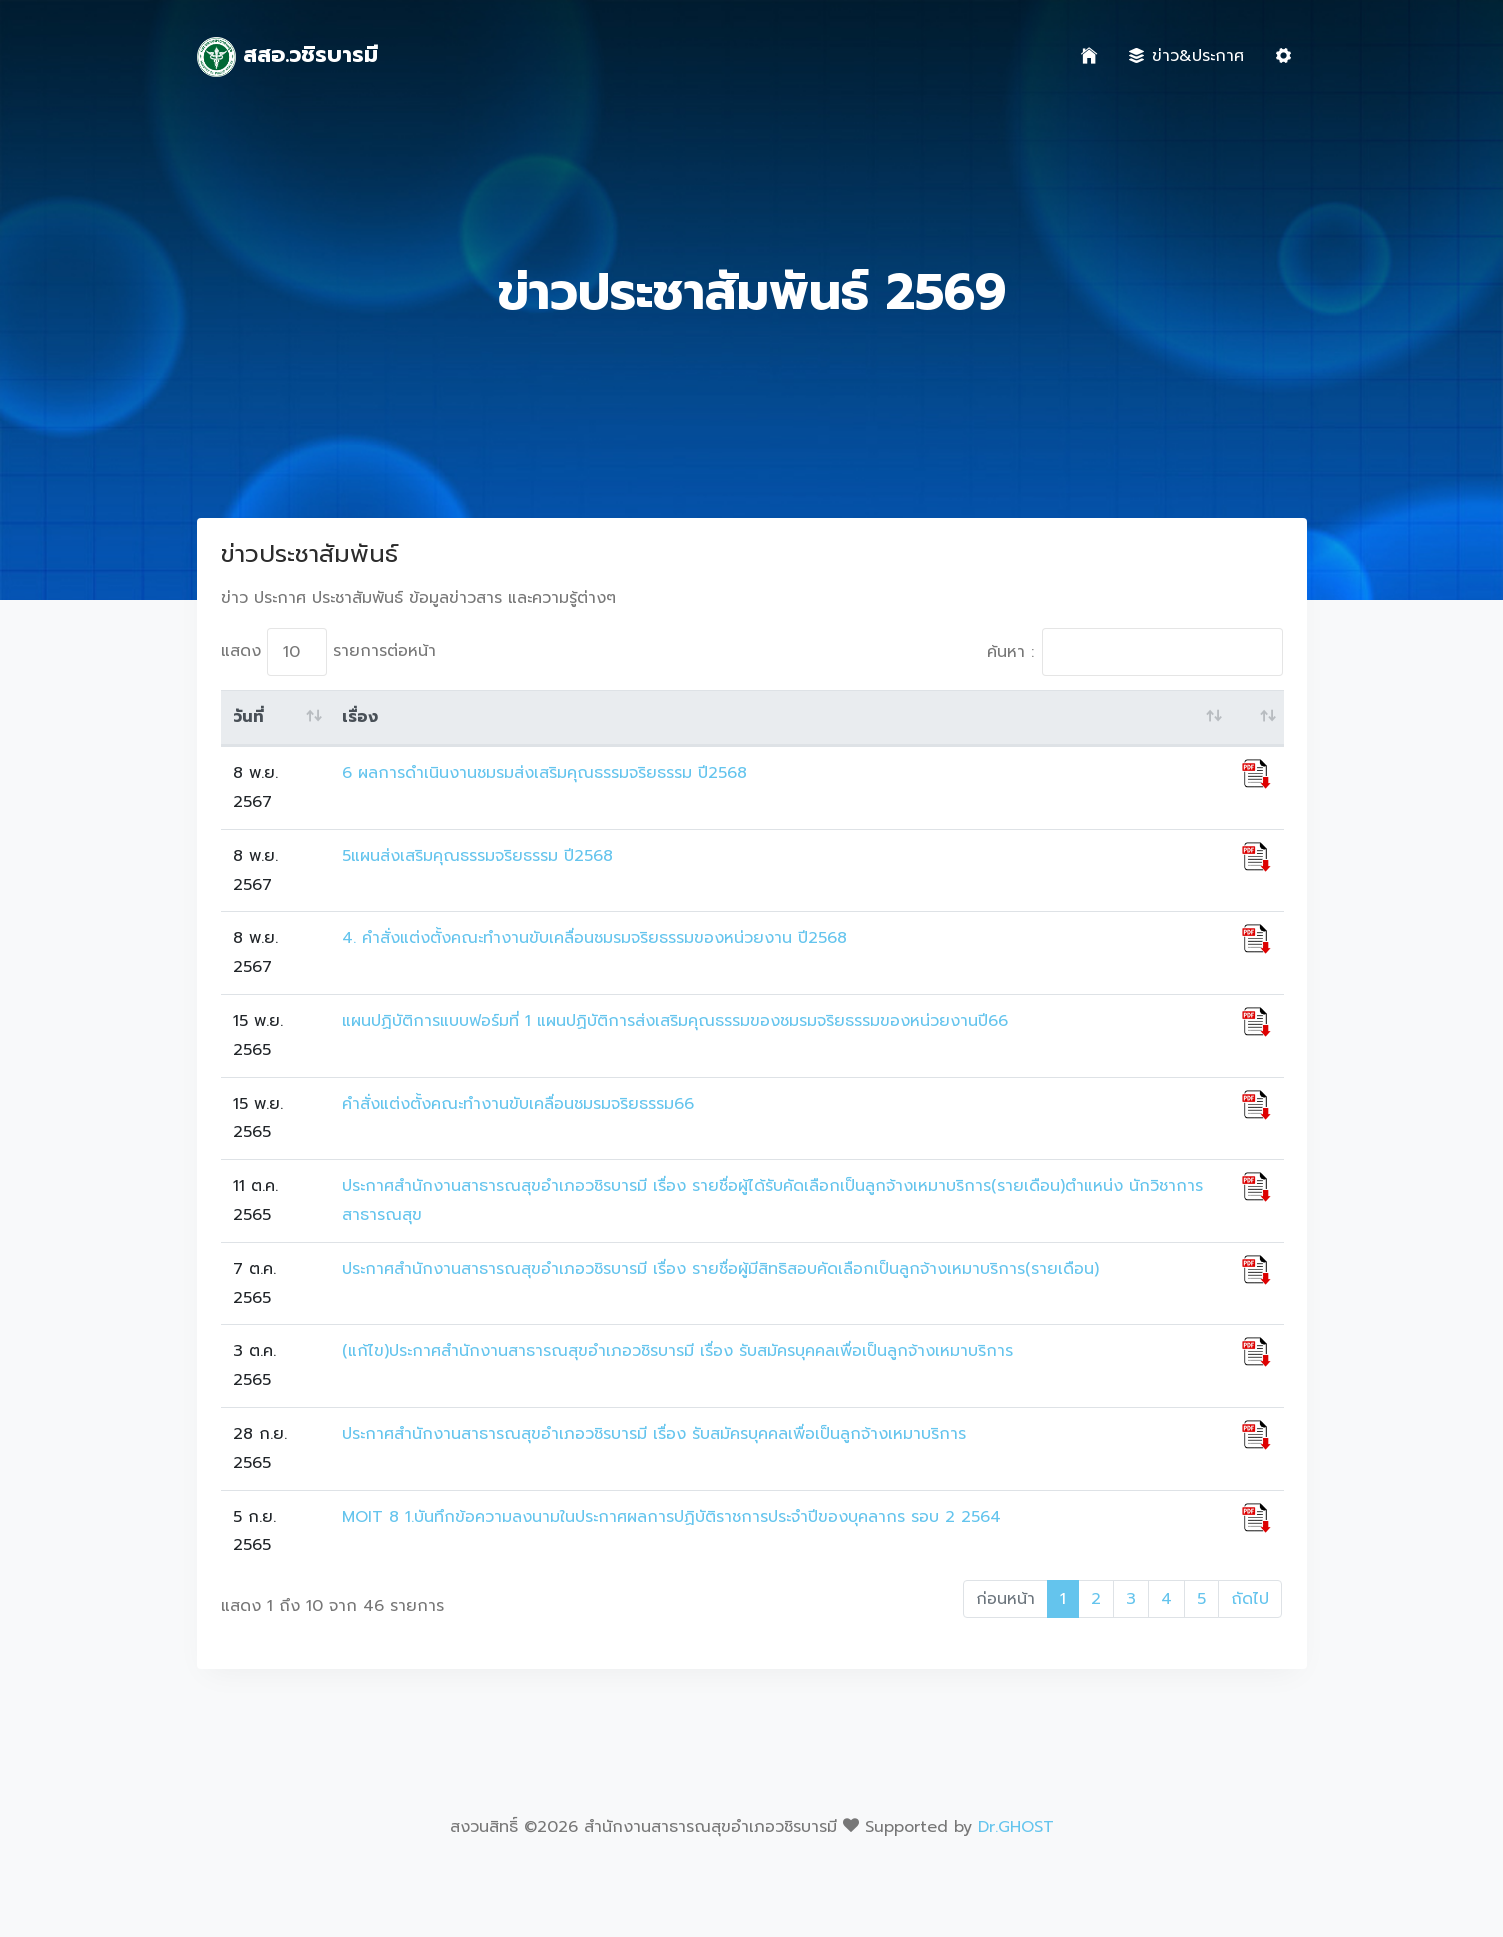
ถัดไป (1250, 1599)
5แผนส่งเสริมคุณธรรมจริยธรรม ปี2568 (477, 856)
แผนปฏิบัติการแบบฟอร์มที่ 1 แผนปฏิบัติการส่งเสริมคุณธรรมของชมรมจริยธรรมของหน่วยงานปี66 (675, 1021)
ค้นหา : (1135, 652)
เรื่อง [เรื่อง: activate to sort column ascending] (360, 717)
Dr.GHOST (1016, 1827)
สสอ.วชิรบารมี (288, 57)
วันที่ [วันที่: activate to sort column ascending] (248, 717)
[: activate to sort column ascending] (1256, 718)
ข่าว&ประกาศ (1186, 56)
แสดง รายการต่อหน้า (328, 652)
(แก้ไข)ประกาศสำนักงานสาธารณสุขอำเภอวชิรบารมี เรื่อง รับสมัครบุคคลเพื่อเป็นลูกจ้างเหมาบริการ (677, 1351)
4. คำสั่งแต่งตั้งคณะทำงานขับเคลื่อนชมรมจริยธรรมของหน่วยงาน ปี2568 (594, 938)
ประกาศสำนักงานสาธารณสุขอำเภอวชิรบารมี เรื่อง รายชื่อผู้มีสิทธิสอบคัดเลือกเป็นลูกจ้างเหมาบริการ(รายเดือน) (720, 1269)
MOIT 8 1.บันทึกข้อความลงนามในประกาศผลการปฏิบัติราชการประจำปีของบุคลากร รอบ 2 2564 (671, 1517)
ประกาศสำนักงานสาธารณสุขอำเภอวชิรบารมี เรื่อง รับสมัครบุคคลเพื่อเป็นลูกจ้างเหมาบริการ (654, 1434)
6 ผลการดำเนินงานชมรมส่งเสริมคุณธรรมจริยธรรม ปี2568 (544, 773)
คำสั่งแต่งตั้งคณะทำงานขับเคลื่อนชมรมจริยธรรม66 (518, 1104)
